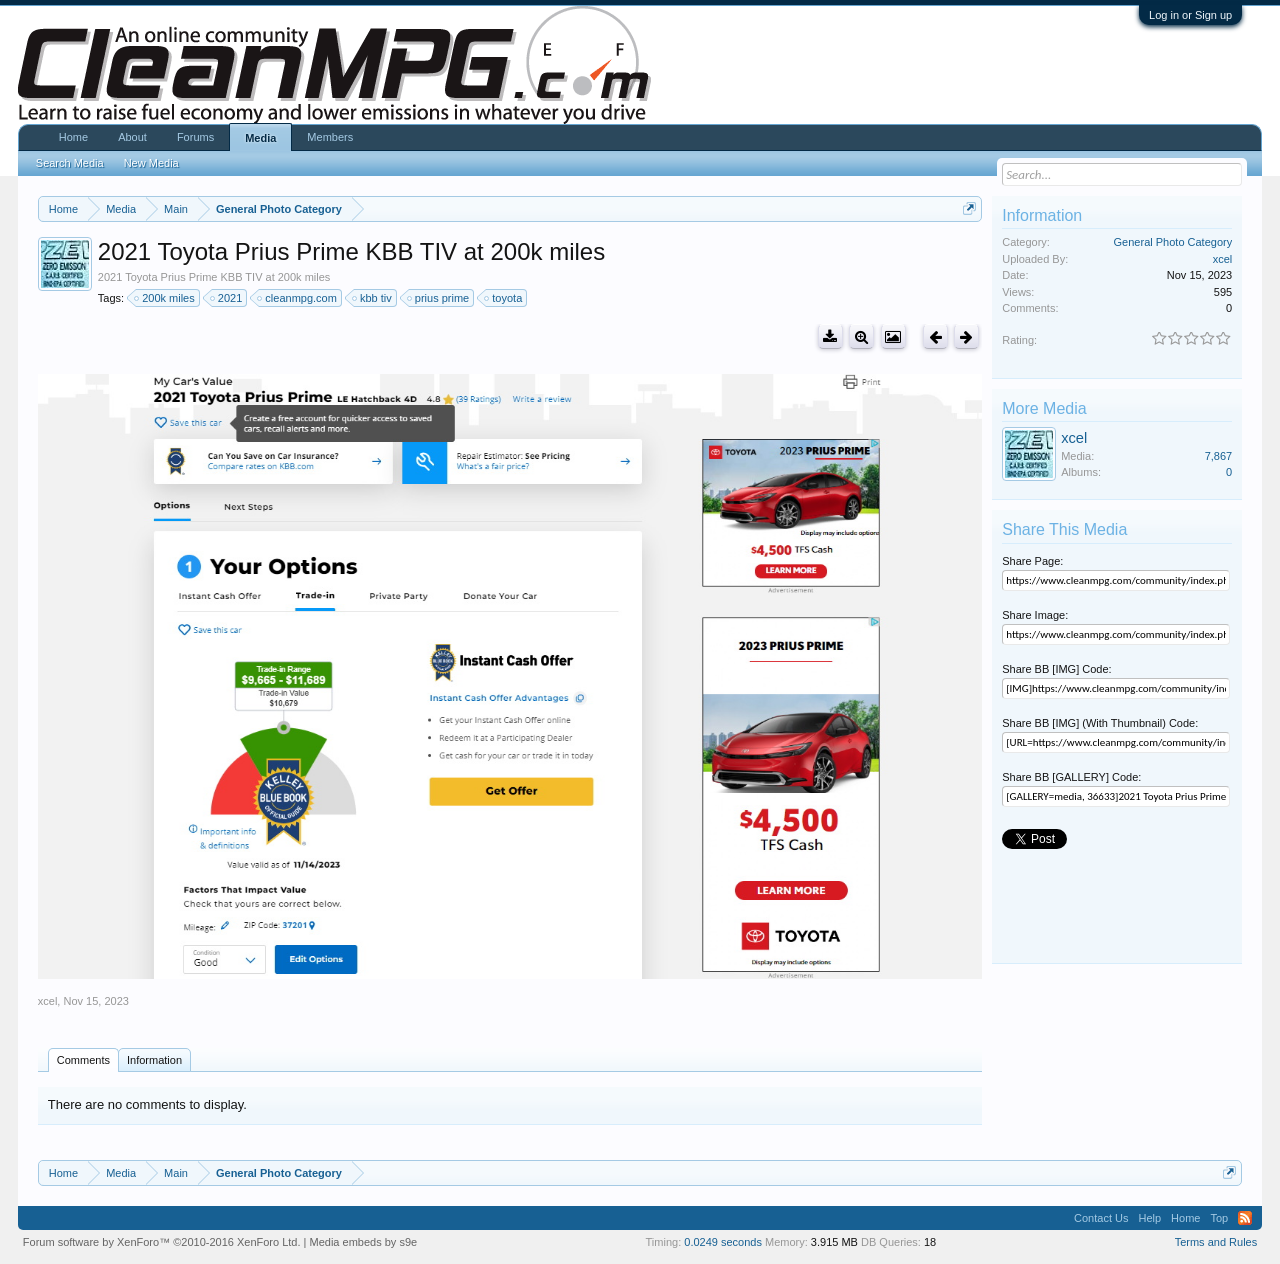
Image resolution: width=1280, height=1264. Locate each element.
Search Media (70, 163)
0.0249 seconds (723, 1242)
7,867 (1219, 456)
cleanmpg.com (298, 298)
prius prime (439, 298)
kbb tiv (373, 298)
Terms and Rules (1216, 1242)
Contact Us (1101, 1218)
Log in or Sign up (1190, 15)
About (132, 137)
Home (73, 137)
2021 (227, 298)
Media (260, 138)
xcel (48, 1001)
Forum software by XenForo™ (162, 1242)
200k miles (165, 298)
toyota (504, 298)
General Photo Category (1173, 242)
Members (330, 137)
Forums (195, 137)
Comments (83, 1060)
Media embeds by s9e (364, 1242)
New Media (151, 163)
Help (1149, 1218)
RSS (1245, 1218)
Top (1219, 1218)
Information (154, 1060)
